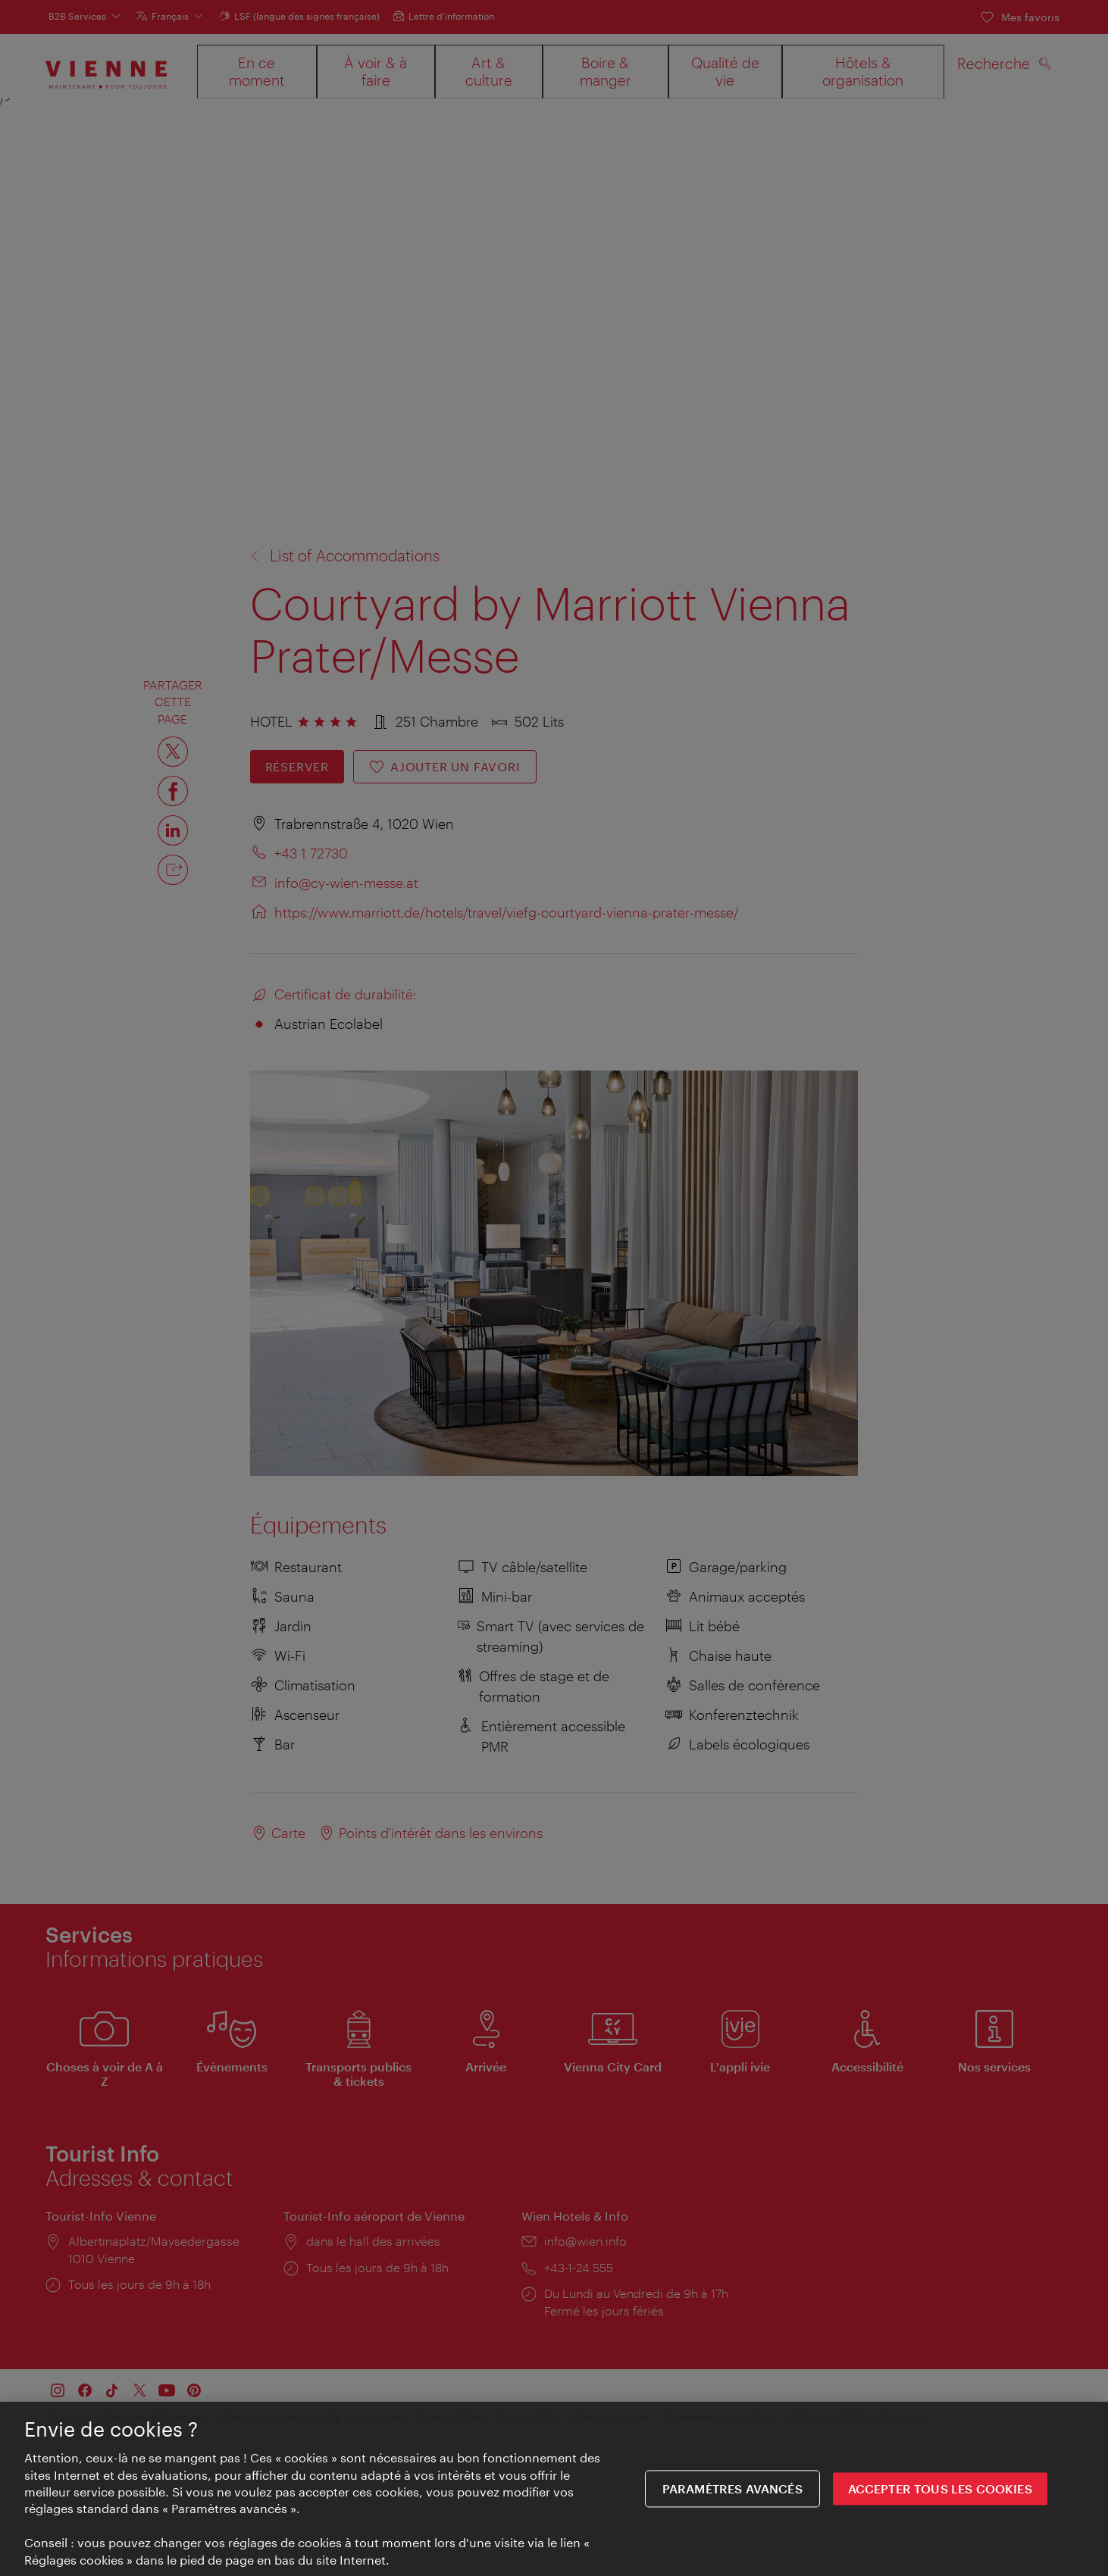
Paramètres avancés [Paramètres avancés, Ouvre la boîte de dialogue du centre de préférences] (732, 2489)
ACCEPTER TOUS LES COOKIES (940, 2489)
